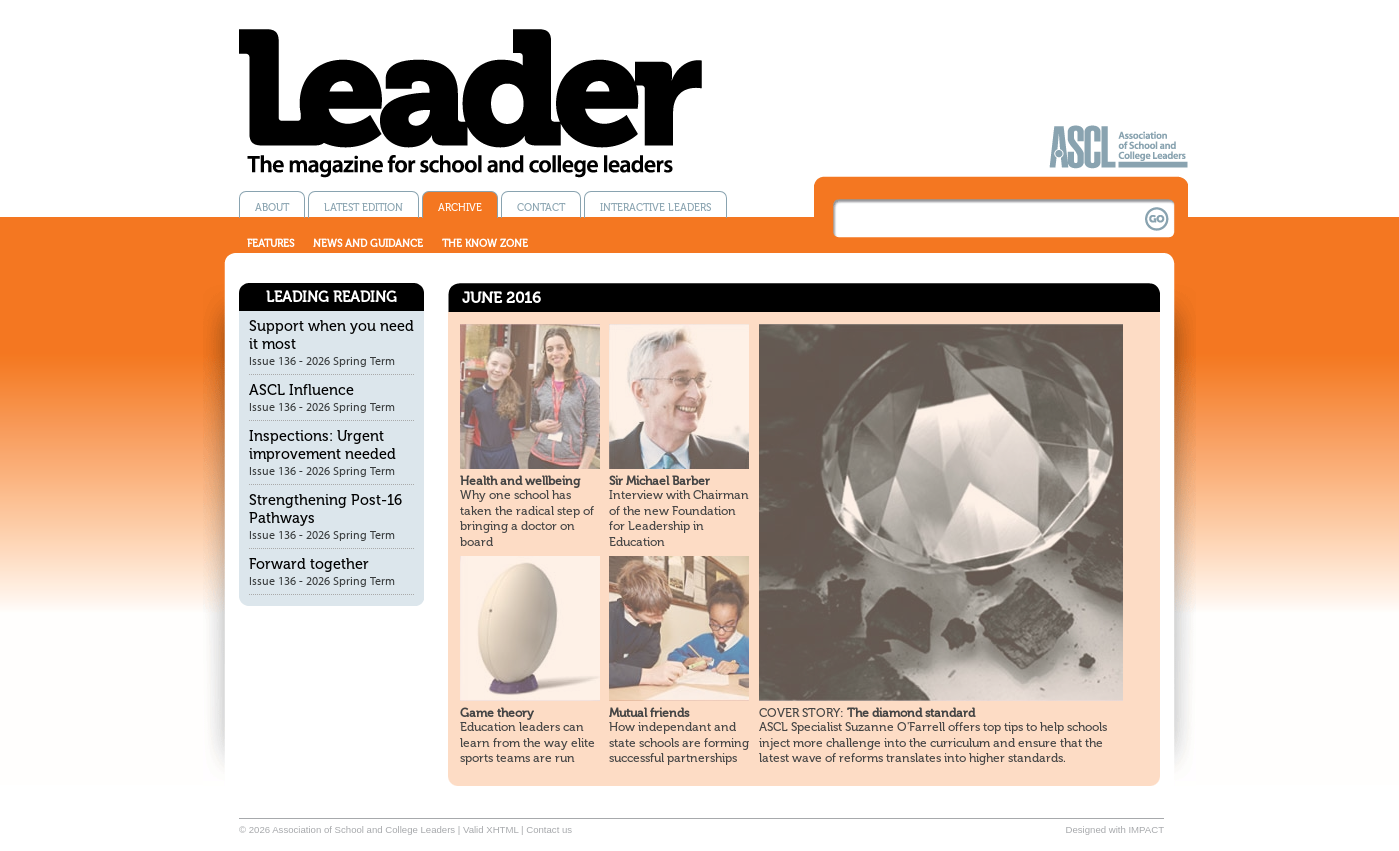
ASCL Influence (301, 390)
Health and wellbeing (520, 481)
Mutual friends (649, 713)
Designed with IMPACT (1115, 829)
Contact (541, 207)
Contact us (549, 829)
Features (270, 243)
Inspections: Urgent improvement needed (322, 445)
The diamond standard (867, 713)
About (272, 207)
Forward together (309, 564)
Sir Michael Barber (659, 481)
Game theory (497, 713)
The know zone (485, 243)
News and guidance (368, 243)
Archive (460, 207)
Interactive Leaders (655, 207)
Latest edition (363, 207)
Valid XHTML (490, 829)
